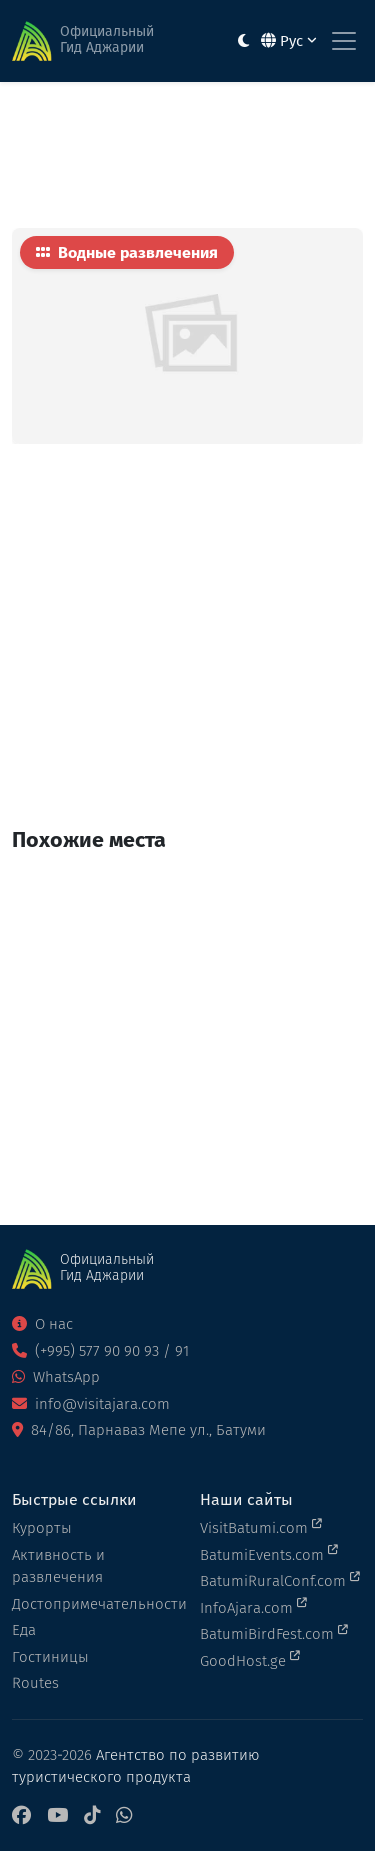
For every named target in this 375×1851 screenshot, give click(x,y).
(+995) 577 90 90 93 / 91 (100, 1351)
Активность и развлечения (58, 1566)
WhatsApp (56, 1377)
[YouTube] (57, 1816)
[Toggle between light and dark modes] (243, 41)
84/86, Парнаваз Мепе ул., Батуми (139, 1430)
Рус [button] (289, 41)
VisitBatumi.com (261, 1527)
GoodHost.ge (250, 1660)
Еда (24, 1630)
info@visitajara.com (91, 1404)
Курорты (42, 1528)
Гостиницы (50, 1657)
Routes (35, 1683)
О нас (42, 1324)
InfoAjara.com (253, 1607)
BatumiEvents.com (269, 1554)
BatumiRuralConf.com (280, 1580)
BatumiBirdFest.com (274, 1633)
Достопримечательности (94, 1604)
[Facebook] (21, 1816)
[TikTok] (92, 1816)
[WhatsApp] (124, 1816)
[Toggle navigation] (344, 41)
